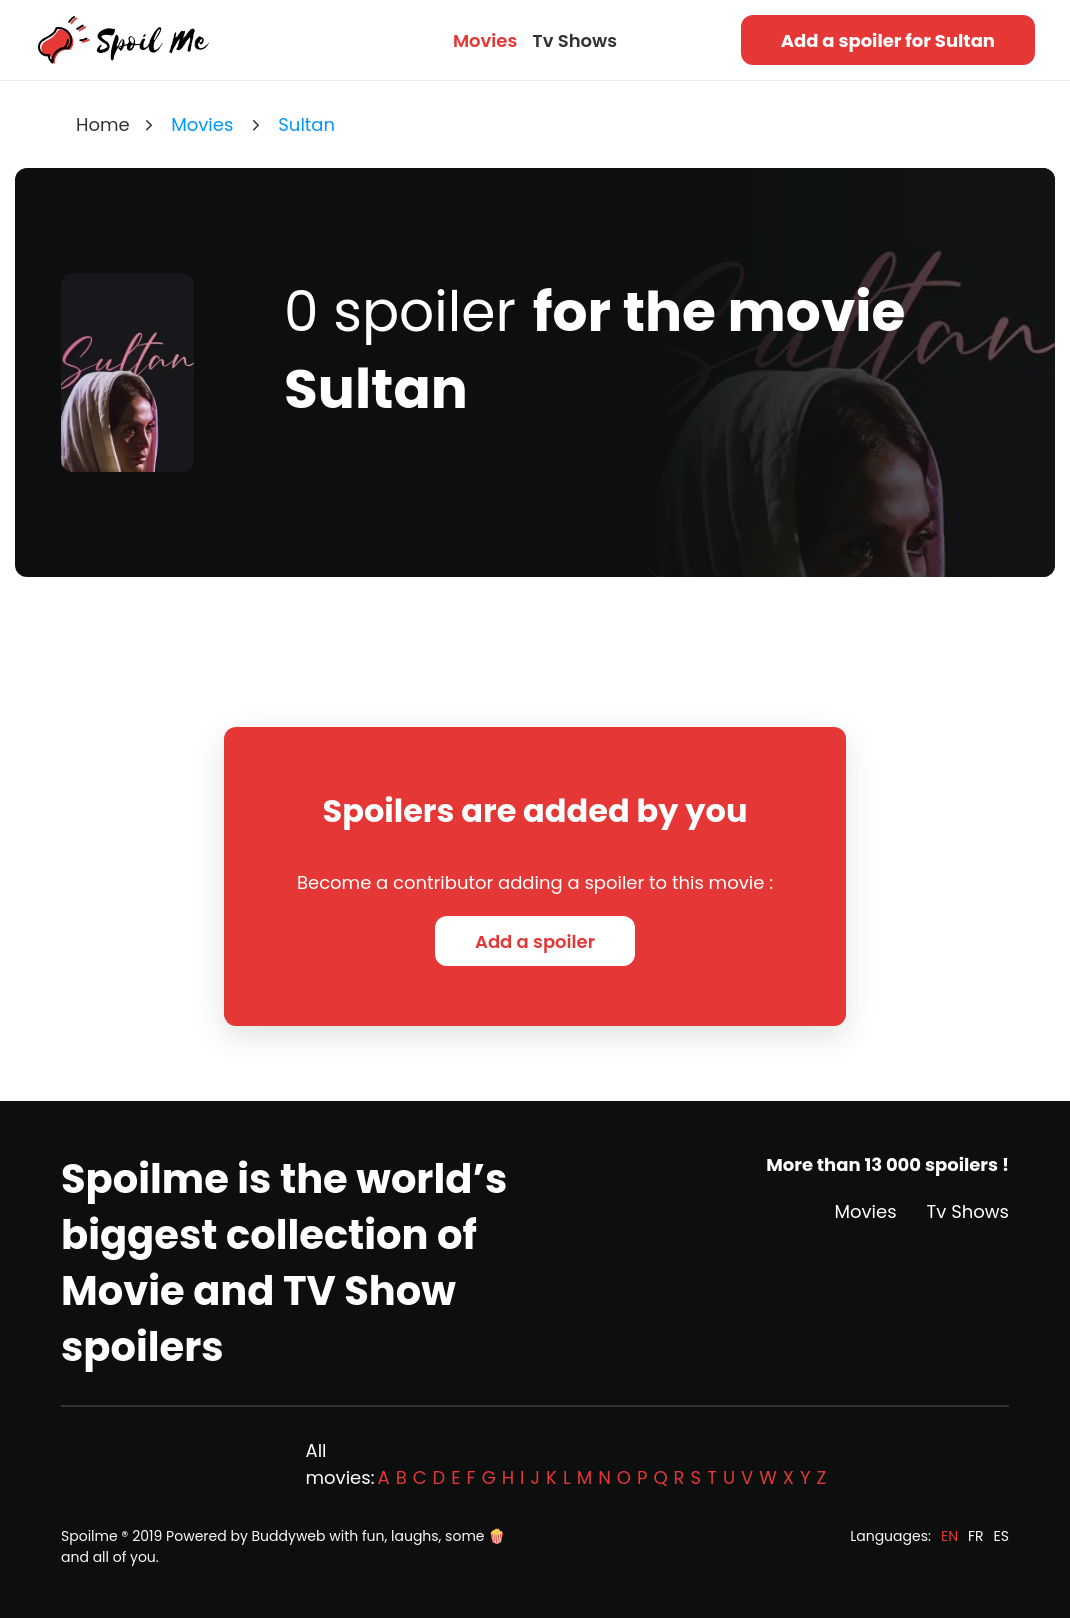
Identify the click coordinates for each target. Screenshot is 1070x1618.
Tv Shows (574, 40)
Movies (485, 40)
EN (949, 1536)
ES (1001, 1536)
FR (976, 1536)
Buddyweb (289, 1536)
